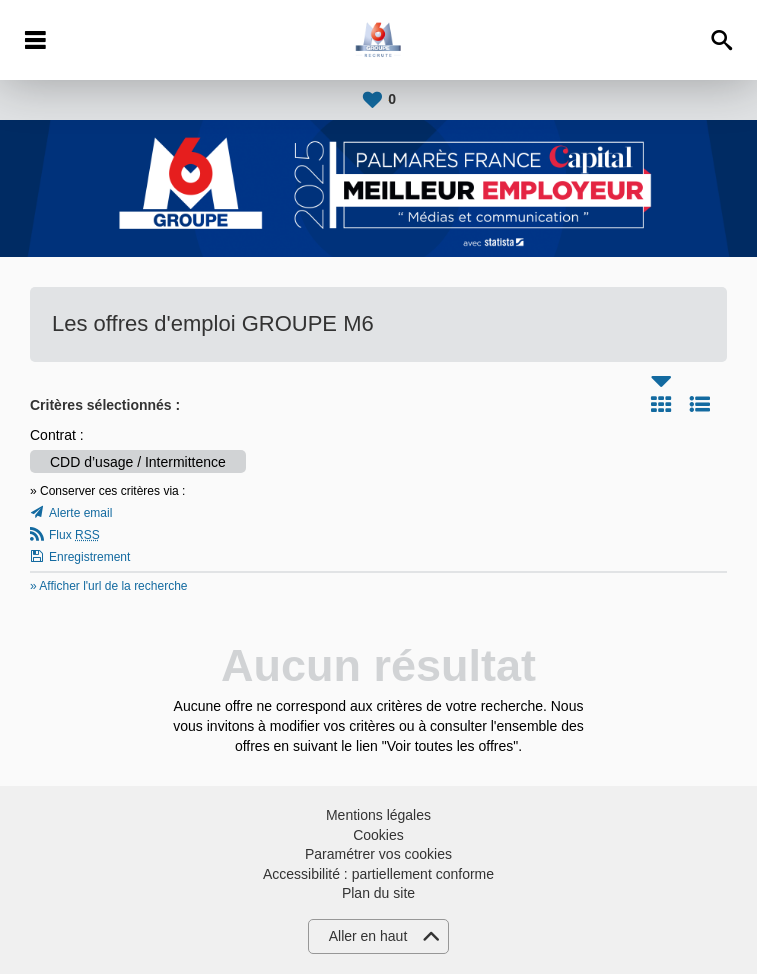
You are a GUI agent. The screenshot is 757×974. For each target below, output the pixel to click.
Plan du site (378, 893)
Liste (700, 404)
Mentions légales (378, 815)
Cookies (378, 835)
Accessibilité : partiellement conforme (378, 874)
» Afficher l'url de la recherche (109, 586)
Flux (74, 535)
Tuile (661, 404)
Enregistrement (89, 557)
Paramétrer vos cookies (378, 854)
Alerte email (80, 513)
